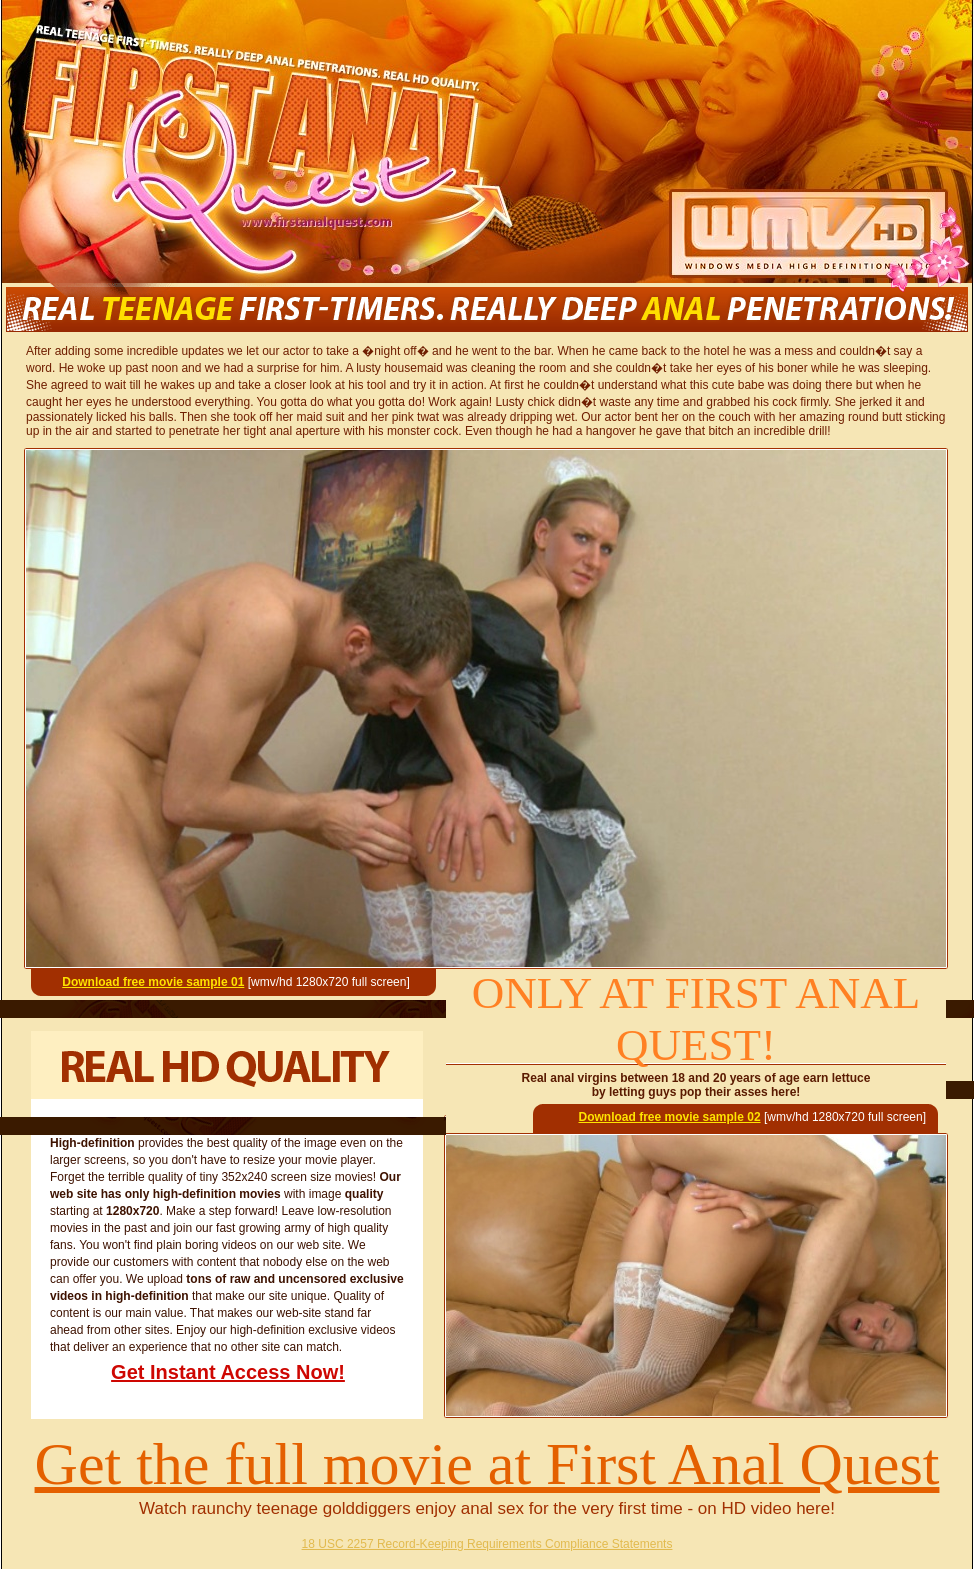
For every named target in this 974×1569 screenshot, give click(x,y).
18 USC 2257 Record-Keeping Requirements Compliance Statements (487, 1544)
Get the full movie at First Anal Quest (487, 1464)
